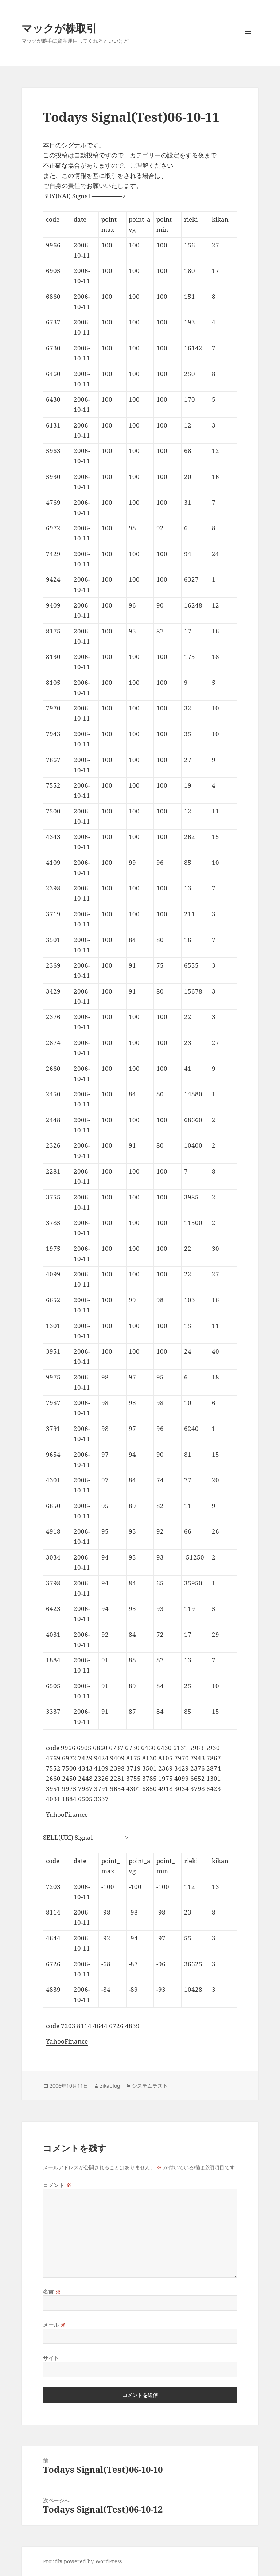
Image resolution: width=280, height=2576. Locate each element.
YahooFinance (67, 1814)
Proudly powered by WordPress (82, 2561)
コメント (57, 2185)
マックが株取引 (59, 28)
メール (54, 2324)
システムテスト (150, 2085)
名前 (52, 2291)
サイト (51, 2357)
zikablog (110, 2085)
